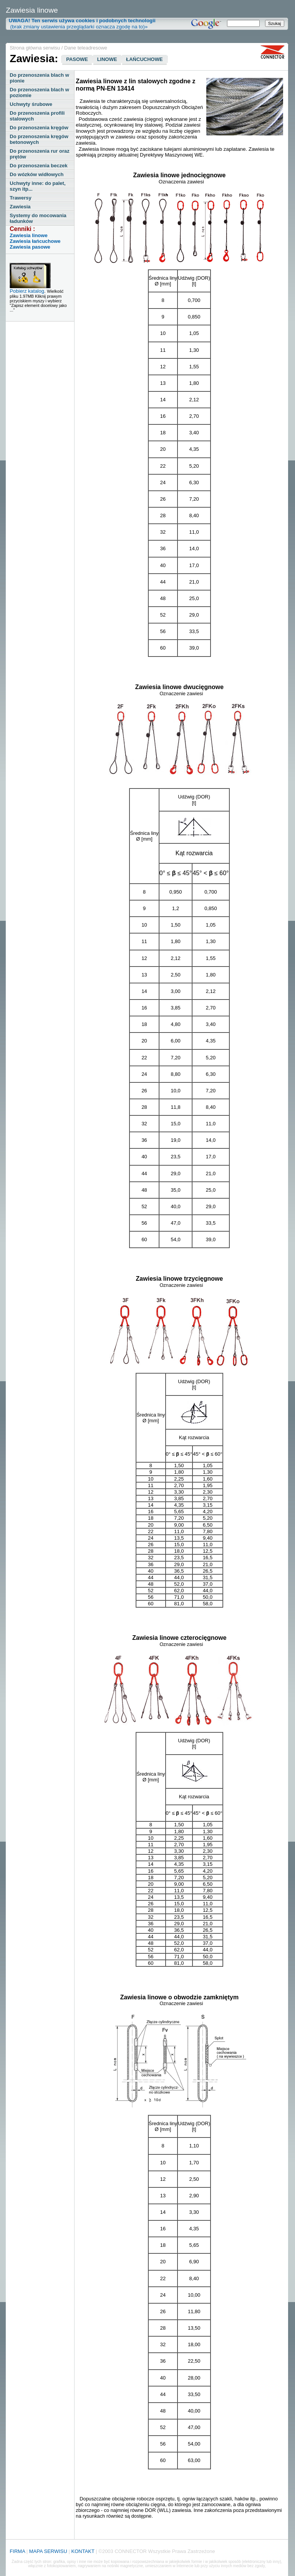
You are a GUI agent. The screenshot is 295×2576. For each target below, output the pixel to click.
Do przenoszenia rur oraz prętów (39, 154)
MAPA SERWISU (48, 2551)
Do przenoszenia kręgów (39, 127)
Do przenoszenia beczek (38, 165)
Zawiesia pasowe (30, 247)
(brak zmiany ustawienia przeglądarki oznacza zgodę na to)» (80, 24)
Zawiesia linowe (28, 235)
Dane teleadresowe (85, 48)
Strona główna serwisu (35, 48)
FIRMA (17, 2551)
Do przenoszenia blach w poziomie (39, 92)
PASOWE (77, 59)
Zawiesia (20, 206)
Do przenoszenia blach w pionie (39, 78)
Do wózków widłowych (36, 174)
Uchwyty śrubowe (31, 104)
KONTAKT (82, 2551)
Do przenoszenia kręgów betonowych (39, 139)
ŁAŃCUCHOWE (144, 59)
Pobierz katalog (27, 291)
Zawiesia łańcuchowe (35, 241)
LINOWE (107, 59)
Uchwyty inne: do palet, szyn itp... (37, 186)
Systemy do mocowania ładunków (38, 218)
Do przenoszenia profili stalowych (37, 116)
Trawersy (20, 198)
